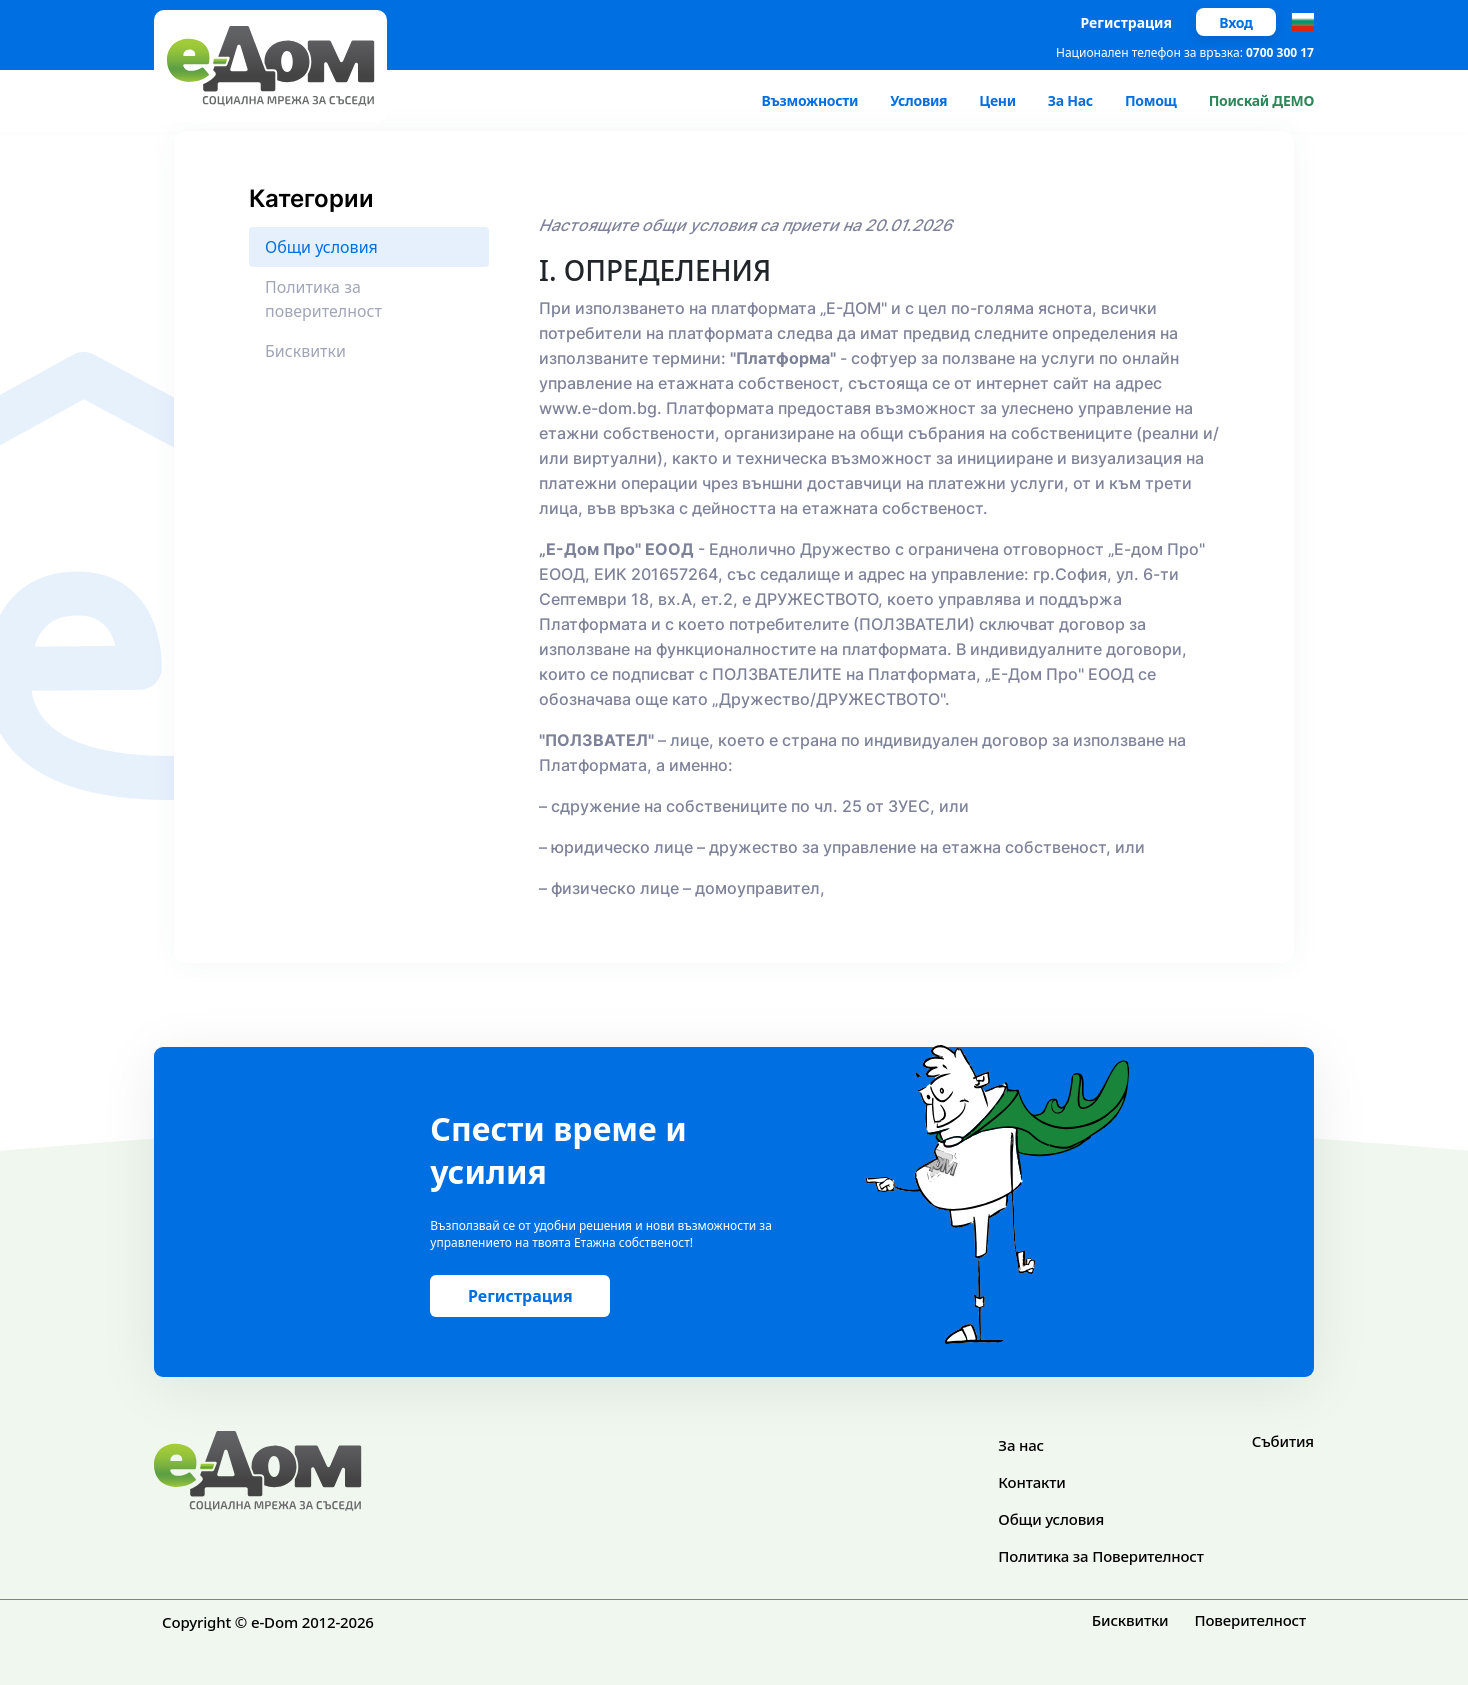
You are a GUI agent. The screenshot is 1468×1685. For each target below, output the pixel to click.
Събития (1283, 1441)
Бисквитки (1130, 1620)
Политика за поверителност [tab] (323, 299)
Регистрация (1127, 22)
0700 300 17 (1280, 52)
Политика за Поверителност (1100, 1556)
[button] (1303, 22)
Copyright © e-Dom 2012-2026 (268, 1622)
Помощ (1151, 100)
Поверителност (1250, 1620)
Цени (997, 100)
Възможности (809, 100)
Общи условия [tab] (321, 247)
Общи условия (1051, 1519)
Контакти (1031, 1482)
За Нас (1070, 100)
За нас (1021, 1445)
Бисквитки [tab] (305, 351)
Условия (918, 100)
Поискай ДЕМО (1261, 100)
